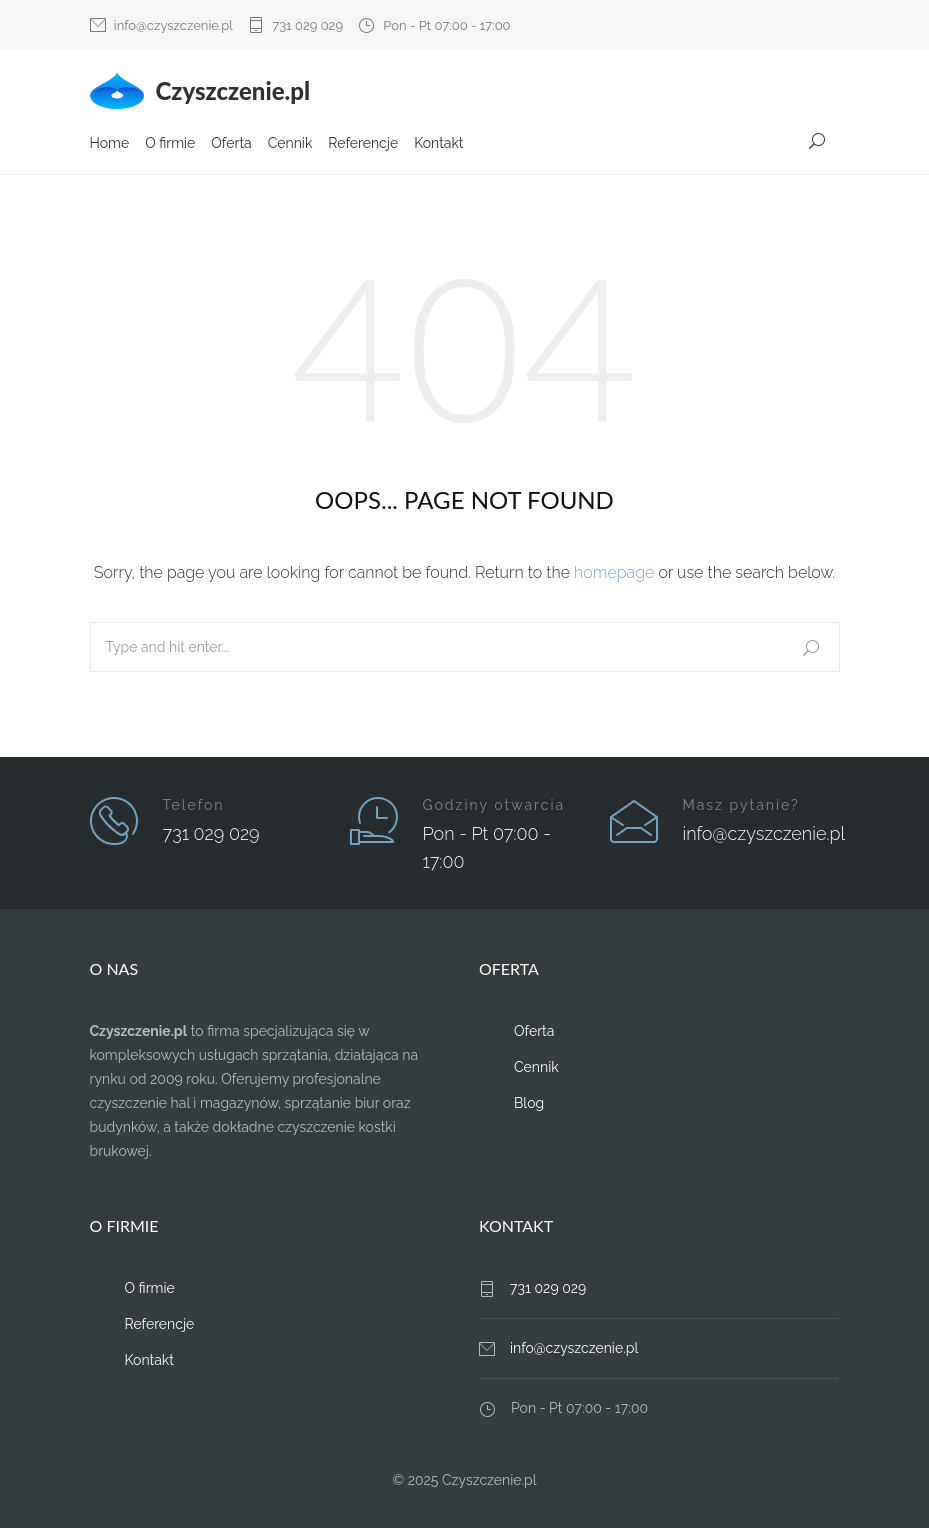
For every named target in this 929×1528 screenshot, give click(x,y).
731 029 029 (307, 25)
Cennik (290, 143)
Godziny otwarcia (494, 805)
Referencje (363, 143)
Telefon (194, 805)
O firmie (170, 143)
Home (110, 143)
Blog (529, 1103)
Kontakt (438, 143)
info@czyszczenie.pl (173, 25)
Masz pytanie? (741, 805)
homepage (614, 572)
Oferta (231, 143)
